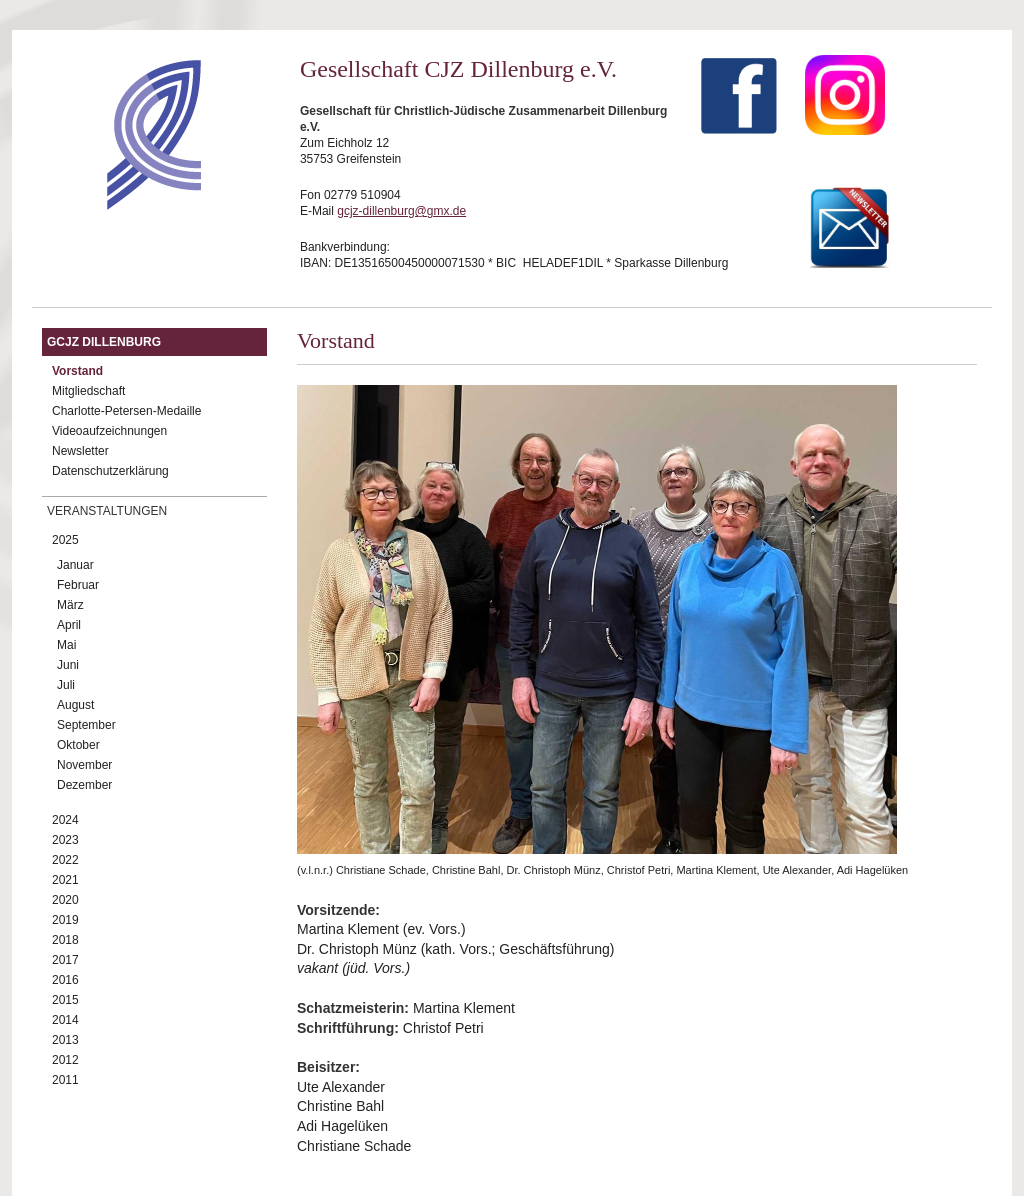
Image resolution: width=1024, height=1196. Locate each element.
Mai (66, 645)
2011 (65, 1080)
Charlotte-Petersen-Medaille (126, 411)
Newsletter (80, 451)
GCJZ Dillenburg (104, 342)
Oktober (78, 745)
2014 (65, 1020)
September (86, 725)
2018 (65, 940)
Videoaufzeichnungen (109, 431)
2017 (65, 960)
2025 (65, 540)
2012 (65, 1060)
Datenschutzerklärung (110, 471)
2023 (65, 840)
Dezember (84, 785)
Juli (66, 685)
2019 (65, 920)
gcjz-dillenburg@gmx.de (401, 211)
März (70, 605)
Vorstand (77, 371)
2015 (65, 1000)
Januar (75, 565)
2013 (65, 1040)
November (84, 765)
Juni (68, 665)
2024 (65, 820)
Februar (78, 585)
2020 (65, 900)
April (69, 625)
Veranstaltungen (107, 511)
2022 (65, 860)
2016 (65, 980)
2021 (65, 880)
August (75, 705)
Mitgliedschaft (88, 391)
